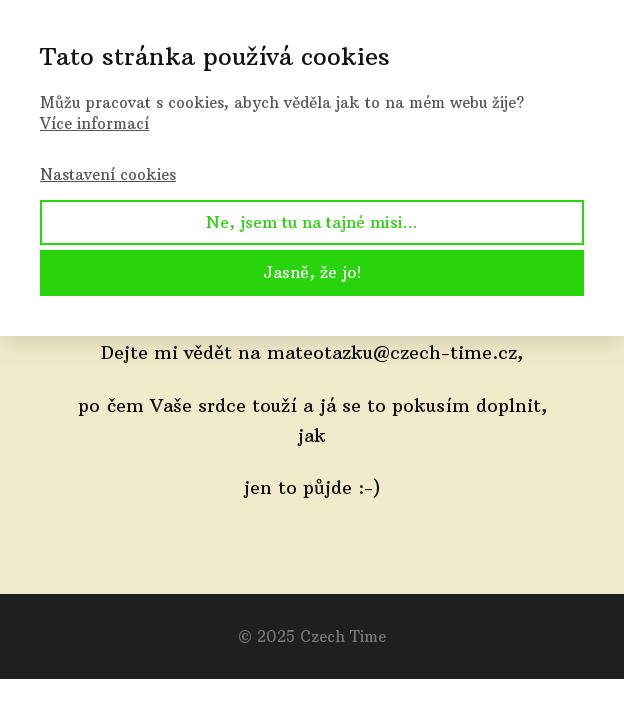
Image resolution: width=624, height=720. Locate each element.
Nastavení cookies (108, 174)
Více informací (94, 123)
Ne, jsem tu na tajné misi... (312, 222)
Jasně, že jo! (312, 272)
